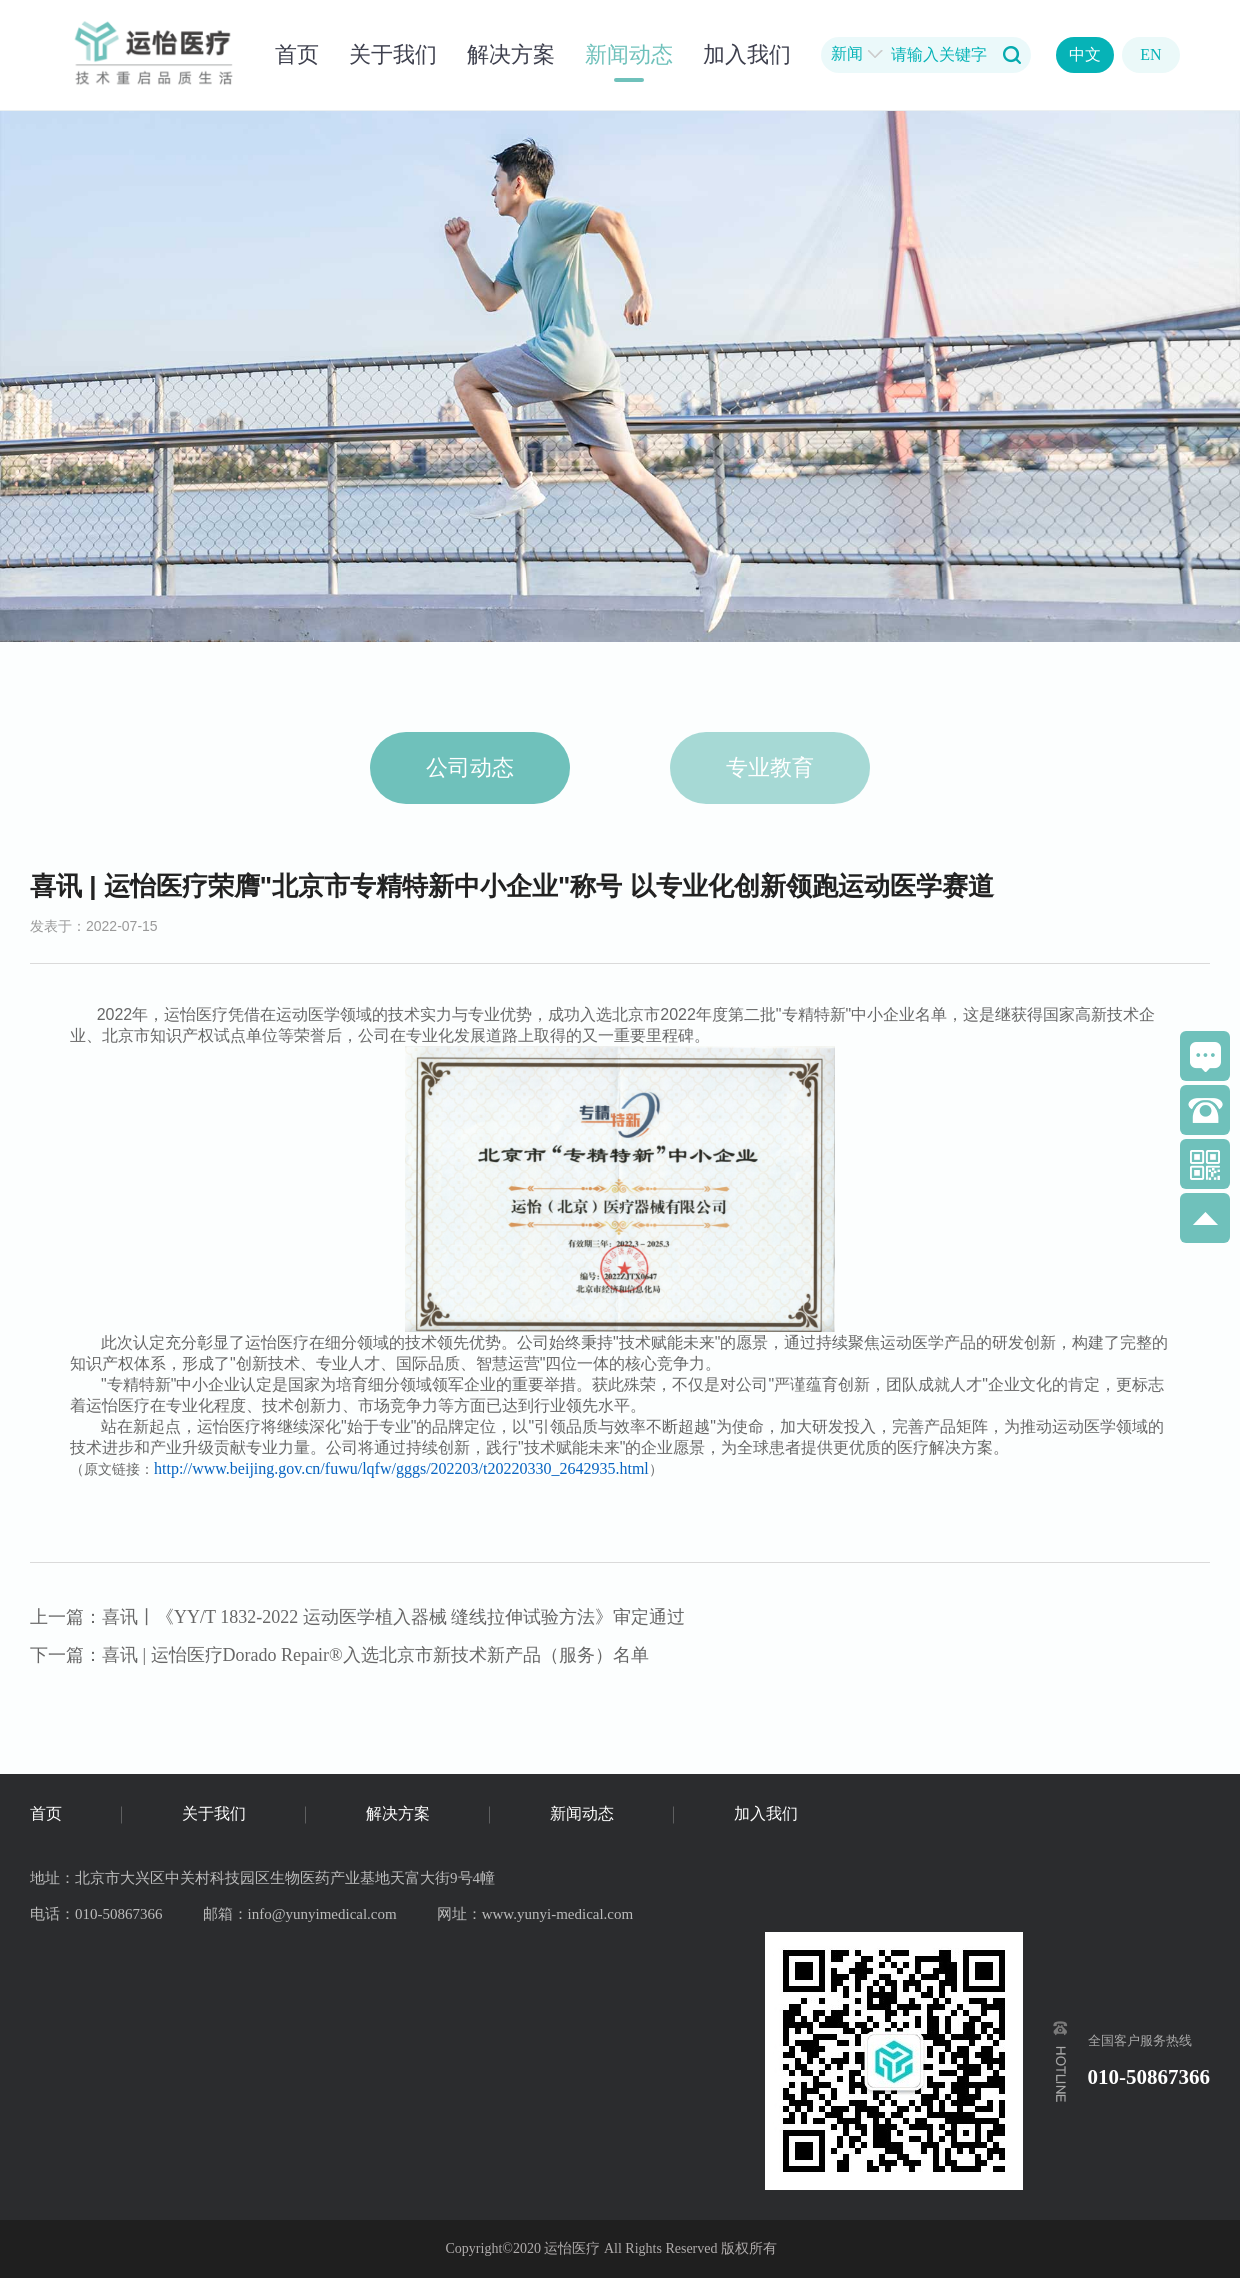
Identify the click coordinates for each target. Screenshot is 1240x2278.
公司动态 (470, 767)
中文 (1085, 54)
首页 (297, 54)
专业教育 (770, 767)
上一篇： (357, 1617)
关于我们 (393, 54)
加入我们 (747, 54)
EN (1150, 54)
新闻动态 (629, 54)
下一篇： (339, 1655)
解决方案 (511, 54)
